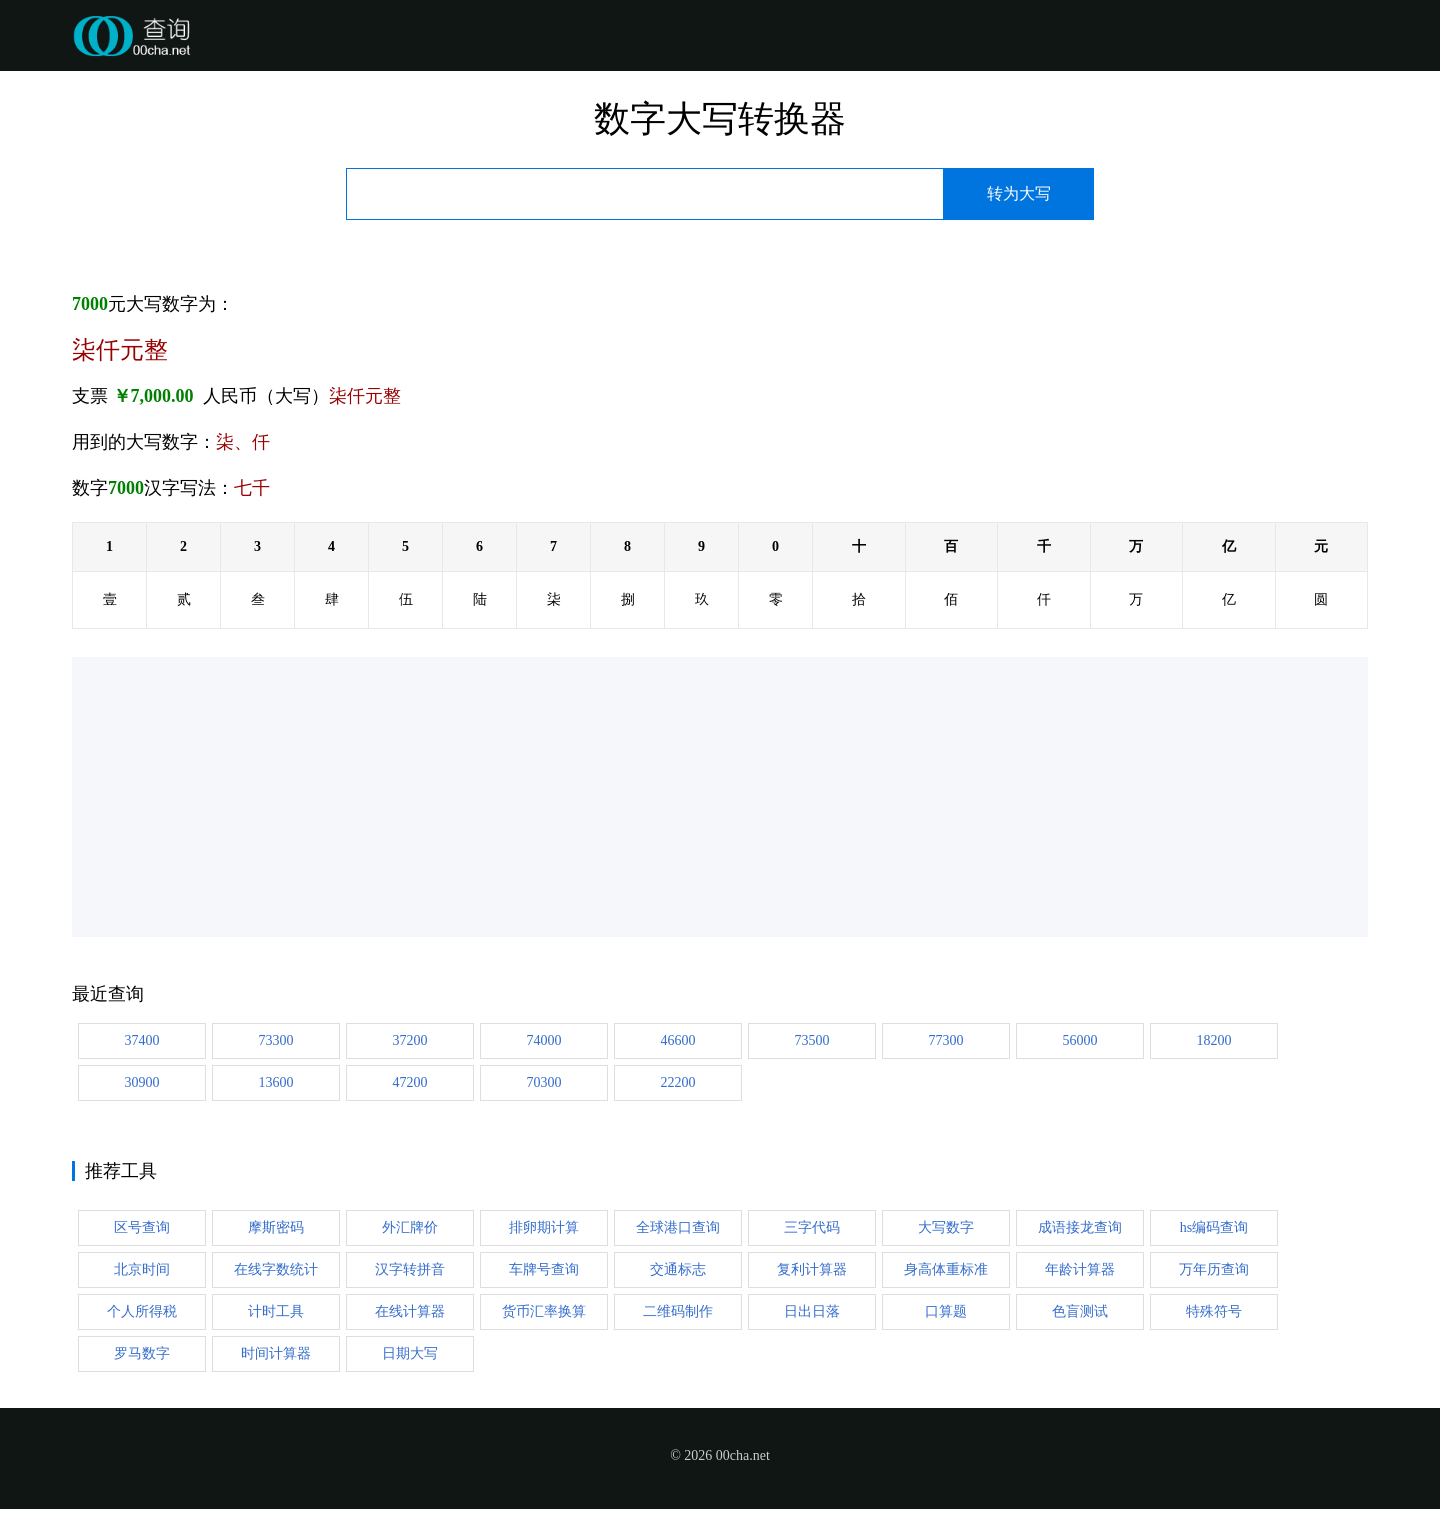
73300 (276, 1040)
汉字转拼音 (410, 1269)
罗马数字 (142, 1353)
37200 (410, 1040)
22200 (678, 1082)
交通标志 (678, 1269)
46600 (678, 1040)
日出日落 (812, 1311)
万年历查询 (1214, 1269)
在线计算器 (410, 1311)
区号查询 (142, 1227)
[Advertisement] (672, 797)
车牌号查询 (544, 1269)
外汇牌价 (410, 1227)
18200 (1214, 1040)
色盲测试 (1080, 1311)
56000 (1080, 1040)
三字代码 (812, 1227)
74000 (544, 1040)
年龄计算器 (1080, 1269)
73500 (812, 1040)
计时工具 (276, 1311)
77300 (946, 1040)
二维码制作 (678, 1311)
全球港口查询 (678, 1227)
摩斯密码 (276, 1227)
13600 (276, 1082)
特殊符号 (1214, 1311)
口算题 (946, 1311)
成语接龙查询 (1080, 1227)
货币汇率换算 (544, 1311)
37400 (142, 1040)
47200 (410, 1082)
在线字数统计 (276, 1269)
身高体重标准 (946, 1269)
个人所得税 (142, 1311)
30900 (142, 1082)
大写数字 (946, 1227)
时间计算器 (276, 1353)
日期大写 (410, 1353)
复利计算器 (812, 1269)
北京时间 (142, 1269)
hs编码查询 (1214, 1227)
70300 (544, 1082)
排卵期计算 (544, 1227)
